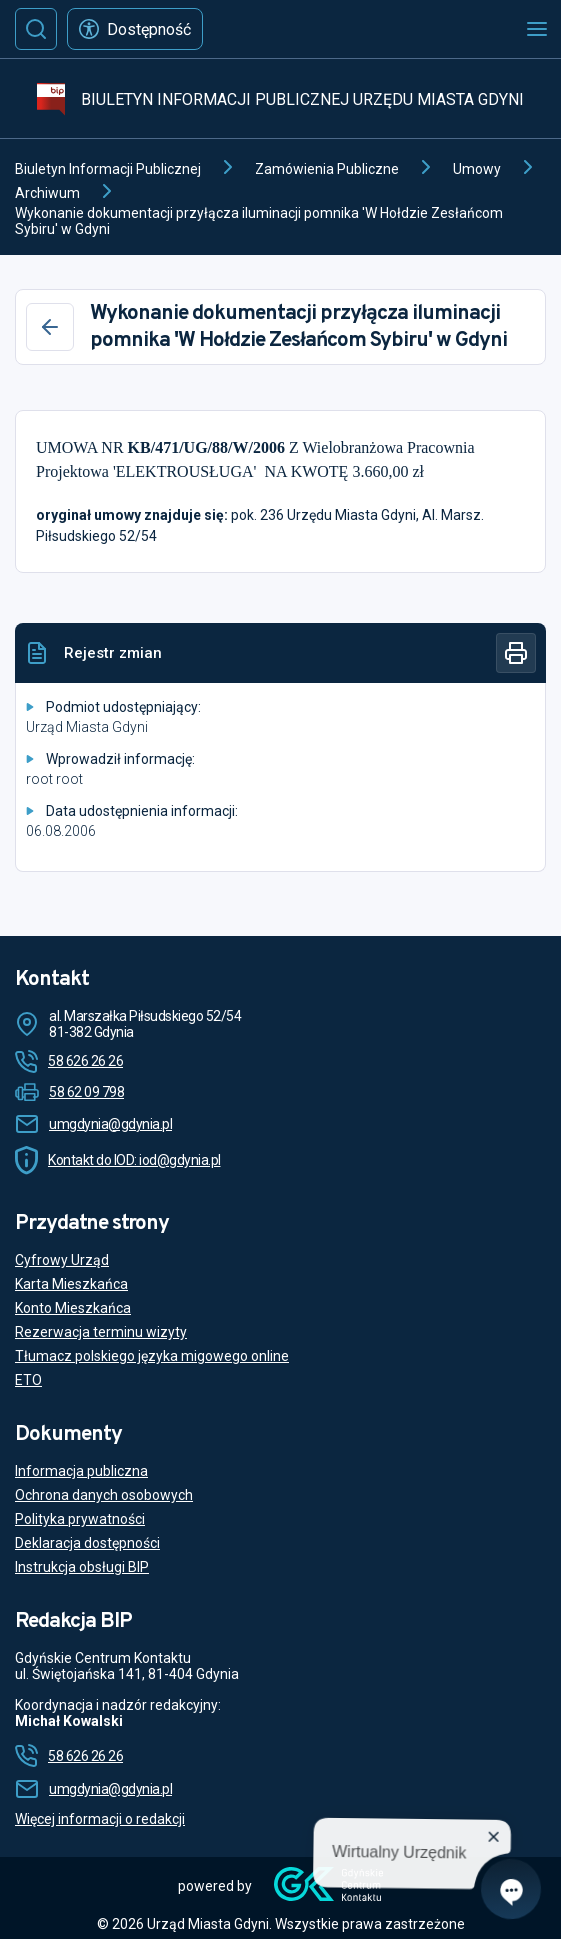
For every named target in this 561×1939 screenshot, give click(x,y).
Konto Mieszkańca (73, 1308)
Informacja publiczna (81, 1471)
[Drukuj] (516, 653)
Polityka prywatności (80, 1519)
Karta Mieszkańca (71, 1284)
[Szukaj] (36, 29)
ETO (28, 1380)
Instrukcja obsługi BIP (82, 1567)
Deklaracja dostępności (87, 1543)
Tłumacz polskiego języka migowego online (152, 1356)
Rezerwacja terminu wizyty (101, 1332)
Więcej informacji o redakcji (100, 1819)
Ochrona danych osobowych (104, 1495)
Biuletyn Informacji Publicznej (108, 169)
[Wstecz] (50, 327)
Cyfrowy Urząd (62, 1260)
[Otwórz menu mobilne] (537, 29)
